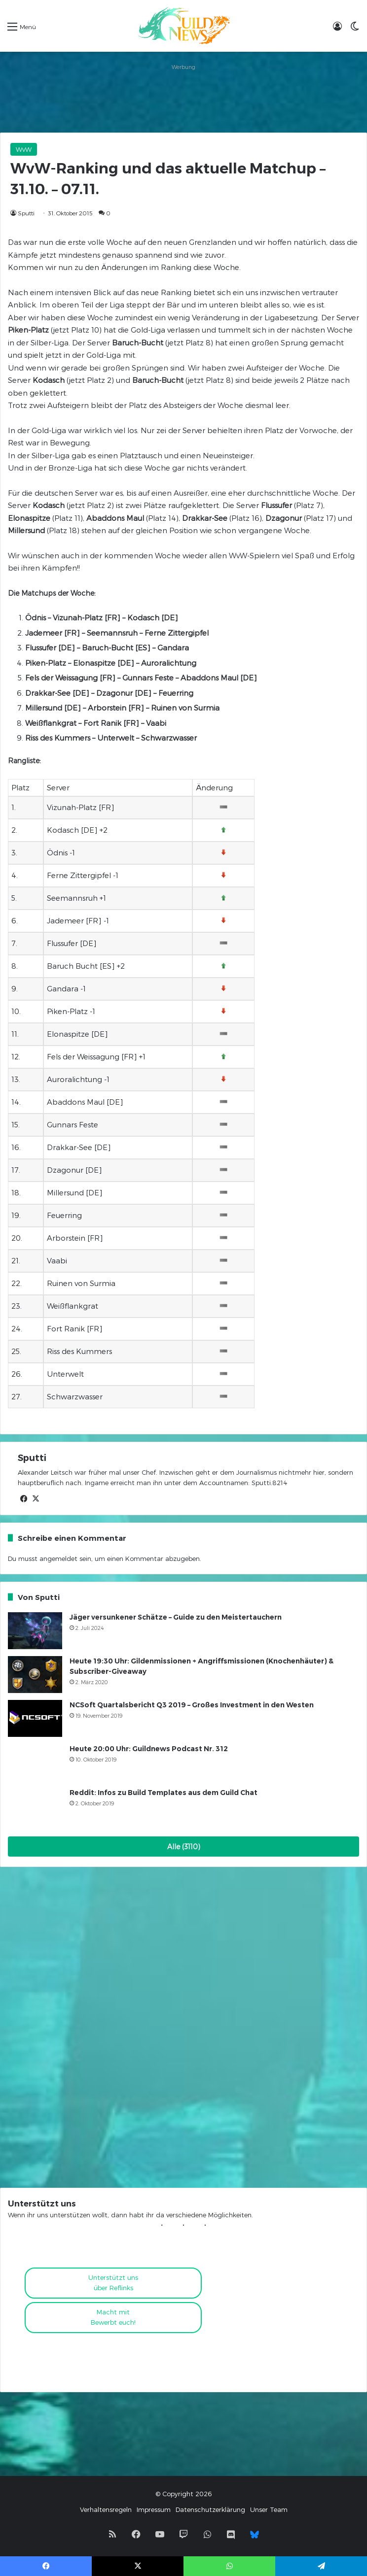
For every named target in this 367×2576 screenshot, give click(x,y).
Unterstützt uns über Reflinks (113, 2282)
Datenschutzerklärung (210, 2509)
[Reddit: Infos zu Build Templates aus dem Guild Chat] (35, 1806)
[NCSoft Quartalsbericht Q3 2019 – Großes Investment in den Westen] (35, 1718)
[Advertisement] (183, 98)
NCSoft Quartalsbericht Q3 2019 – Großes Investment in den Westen (192, 1704)
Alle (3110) (183, 1846)
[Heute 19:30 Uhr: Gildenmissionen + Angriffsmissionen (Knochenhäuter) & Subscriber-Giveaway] (35, 1674)
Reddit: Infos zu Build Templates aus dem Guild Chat (163, 1792)
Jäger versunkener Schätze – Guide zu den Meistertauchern (176, 1617)
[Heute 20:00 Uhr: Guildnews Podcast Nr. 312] (35, 1762)
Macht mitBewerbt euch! (113, 2317)
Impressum (154, 2509)
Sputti (26, 212)
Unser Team (269, 2509)
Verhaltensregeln (106, 2509)
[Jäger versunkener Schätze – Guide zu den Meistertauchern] (35, 1630)
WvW (24, 149)
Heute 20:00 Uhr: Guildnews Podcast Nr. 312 (149, 1748)
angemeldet (58, 1558)
